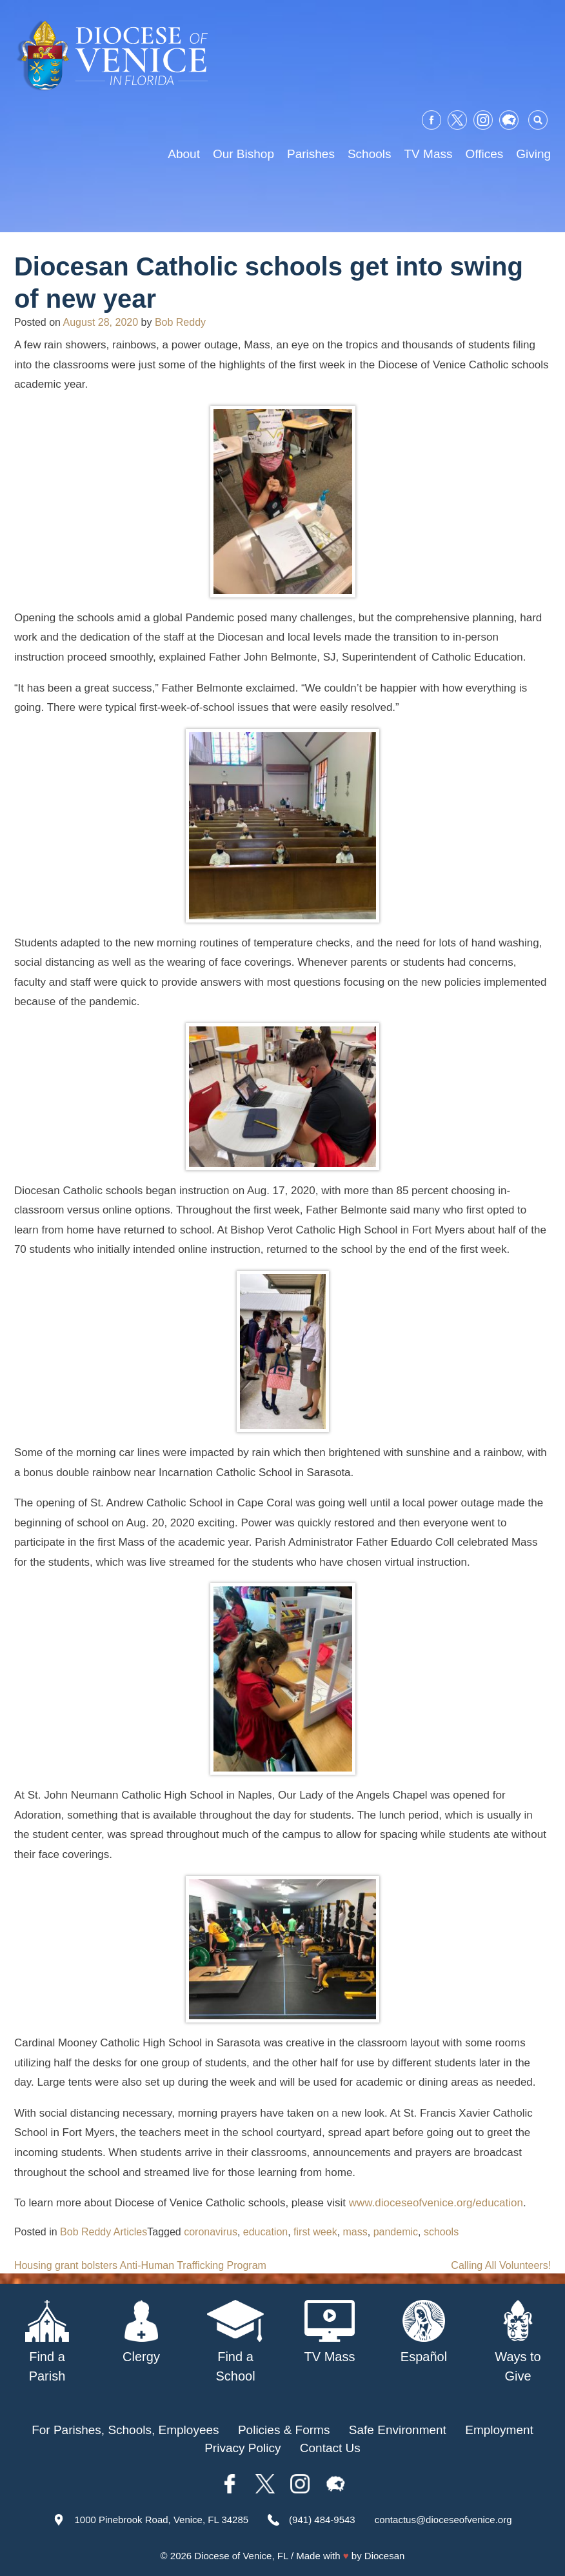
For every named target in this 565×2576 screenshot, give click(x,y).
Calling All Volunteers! (501, 2265)
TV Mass (428, 154)
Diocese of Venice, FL (241, 2555)
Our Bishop (243, 154)
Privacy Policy (242, 2448)
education (265, 2231)
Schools (370, 154)
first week (315, 2231)
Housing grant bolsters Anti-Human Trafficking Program (140, 2265)
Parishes (311, 154)
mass (355, 2231)
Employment (499, 2430)
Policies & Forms (284, 2430)
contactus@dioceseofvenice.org (443, 2519)
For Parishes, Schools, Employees (125, 2430)
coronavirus (210, 2231)
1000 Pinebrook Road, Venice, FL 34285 (161, 2519)
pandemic (395, 2231)
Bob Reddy (180, 322)
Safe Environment (397, 2430)
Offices (484, 154)
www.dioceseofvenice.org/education (436, 2203)
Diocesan (384, 2555)
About (184, 154)
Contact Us (330, 2448)
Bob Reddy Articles (103, 2231)
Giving (533, 154)
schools (441, 2231)
